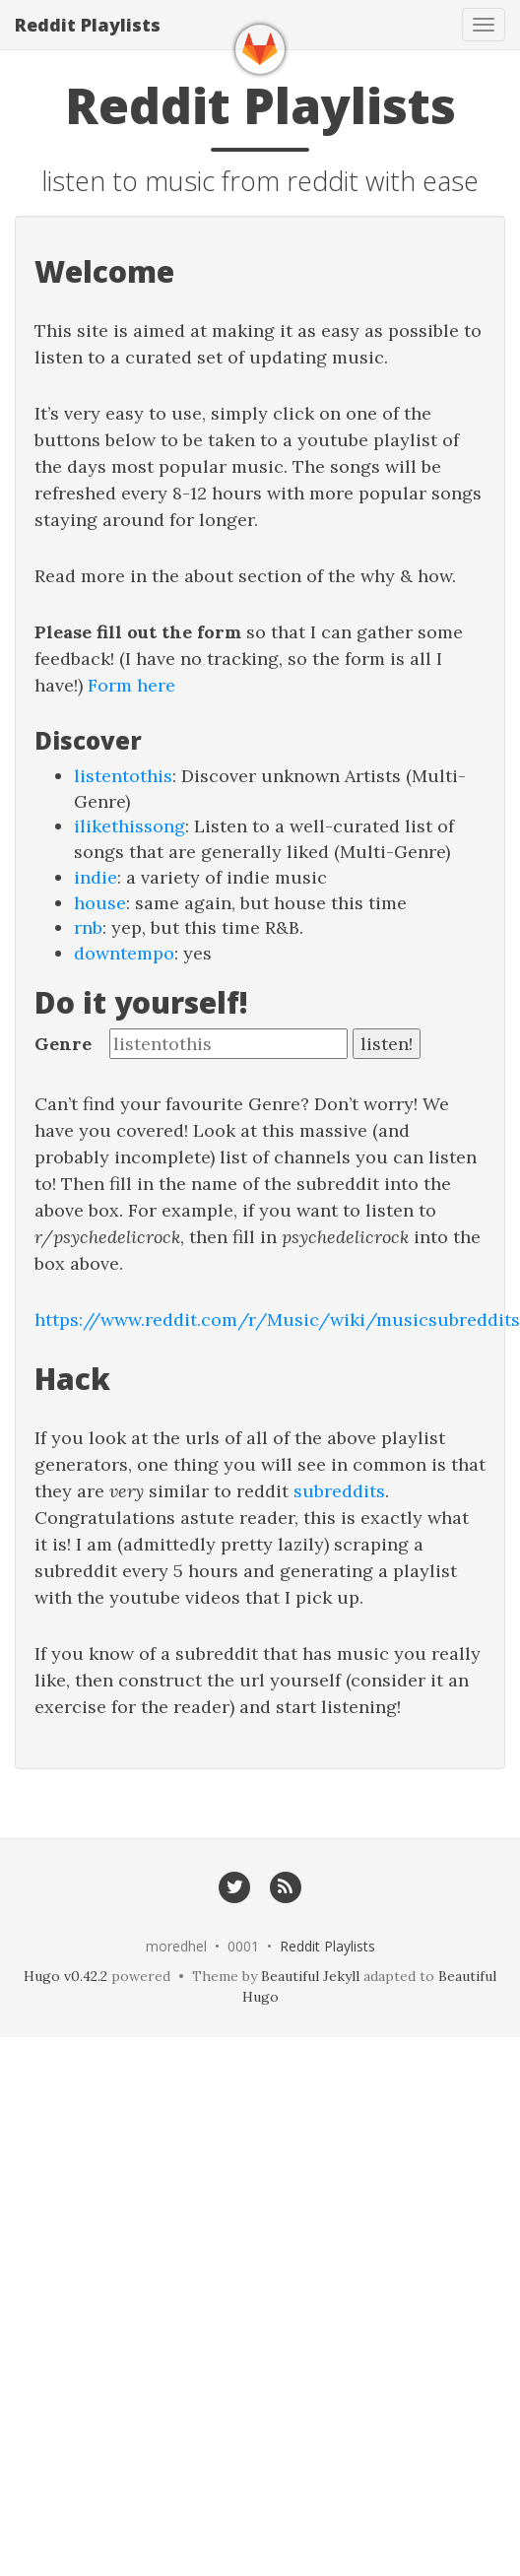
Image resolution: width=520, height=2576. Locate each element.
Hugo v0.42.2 (65, 1976)
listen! (386, 1043)
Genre (63, 1043)
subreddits (339, 1491)
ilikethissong (129, 826)
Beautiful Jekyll (310, 1976)
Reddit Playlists (88, 24)
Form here (131, 685)
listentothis (123, 775)
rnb (88, 927)
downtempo (124, 953)
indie (95, 877)
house (100, 903)
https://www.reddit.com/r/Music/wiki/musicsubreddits (277, 1319)
